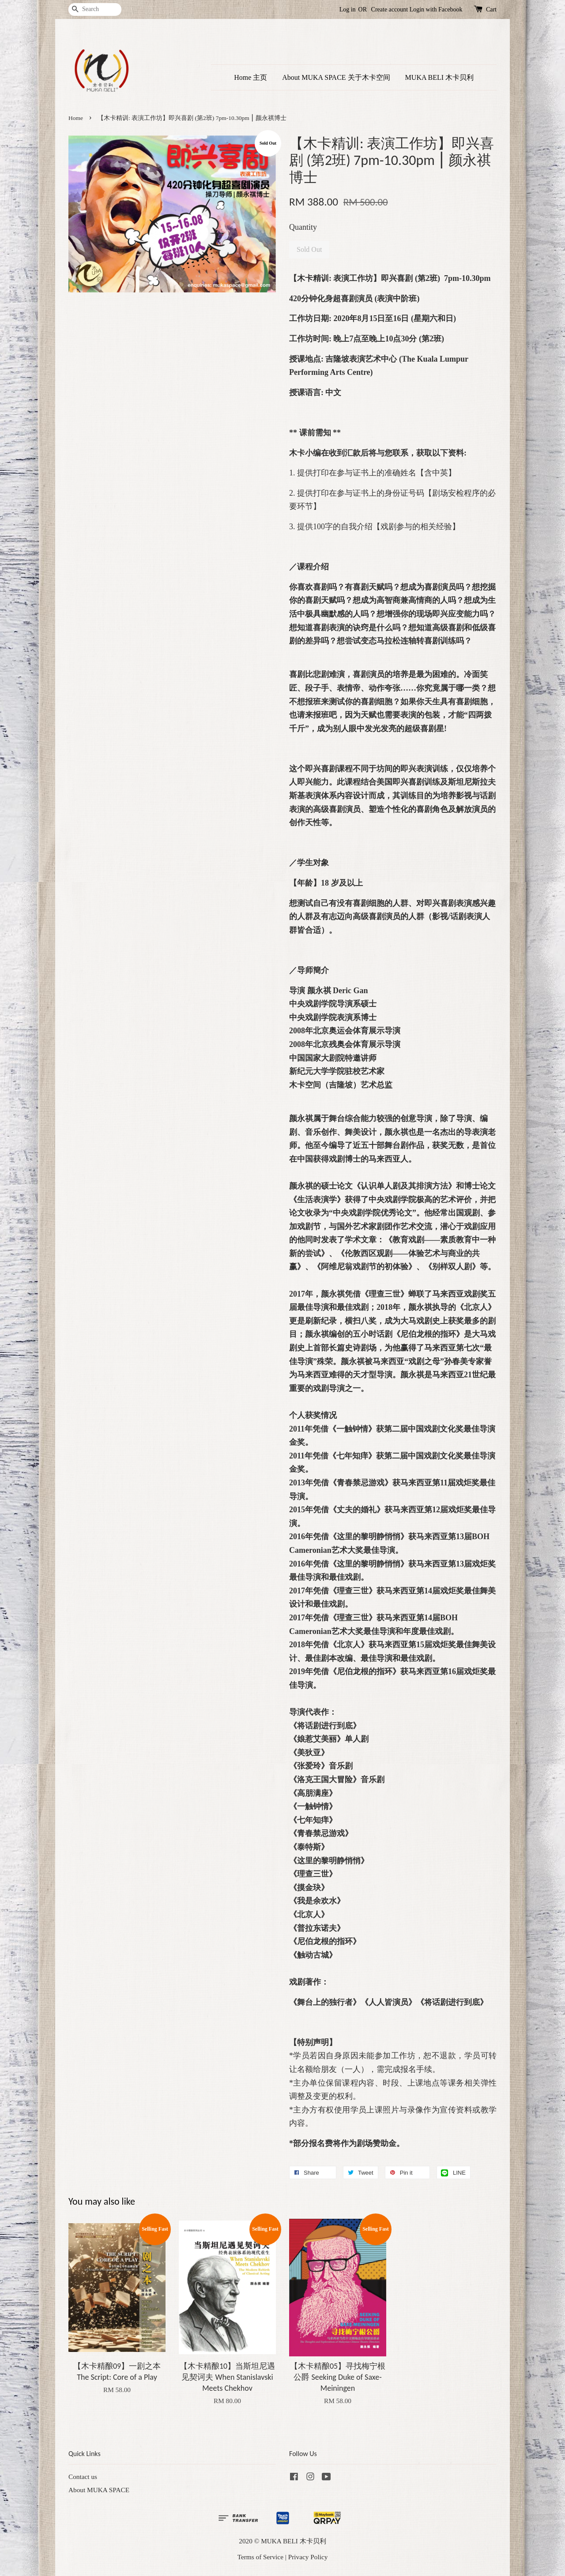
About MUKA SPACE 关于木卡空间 (336, 77)
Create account (389, 9)
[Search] (94, 9)
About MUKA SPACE (98, 2490)
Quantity (303, 227)
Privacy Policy (308, 2557)
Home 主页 (250, 77)
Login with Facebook (436, 9)
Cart (491, 9)
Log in (347, 9)
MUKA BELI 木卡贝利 (439, 77)
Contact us (82, 2476)
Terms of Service (260, 2557)
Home (75, 118)
